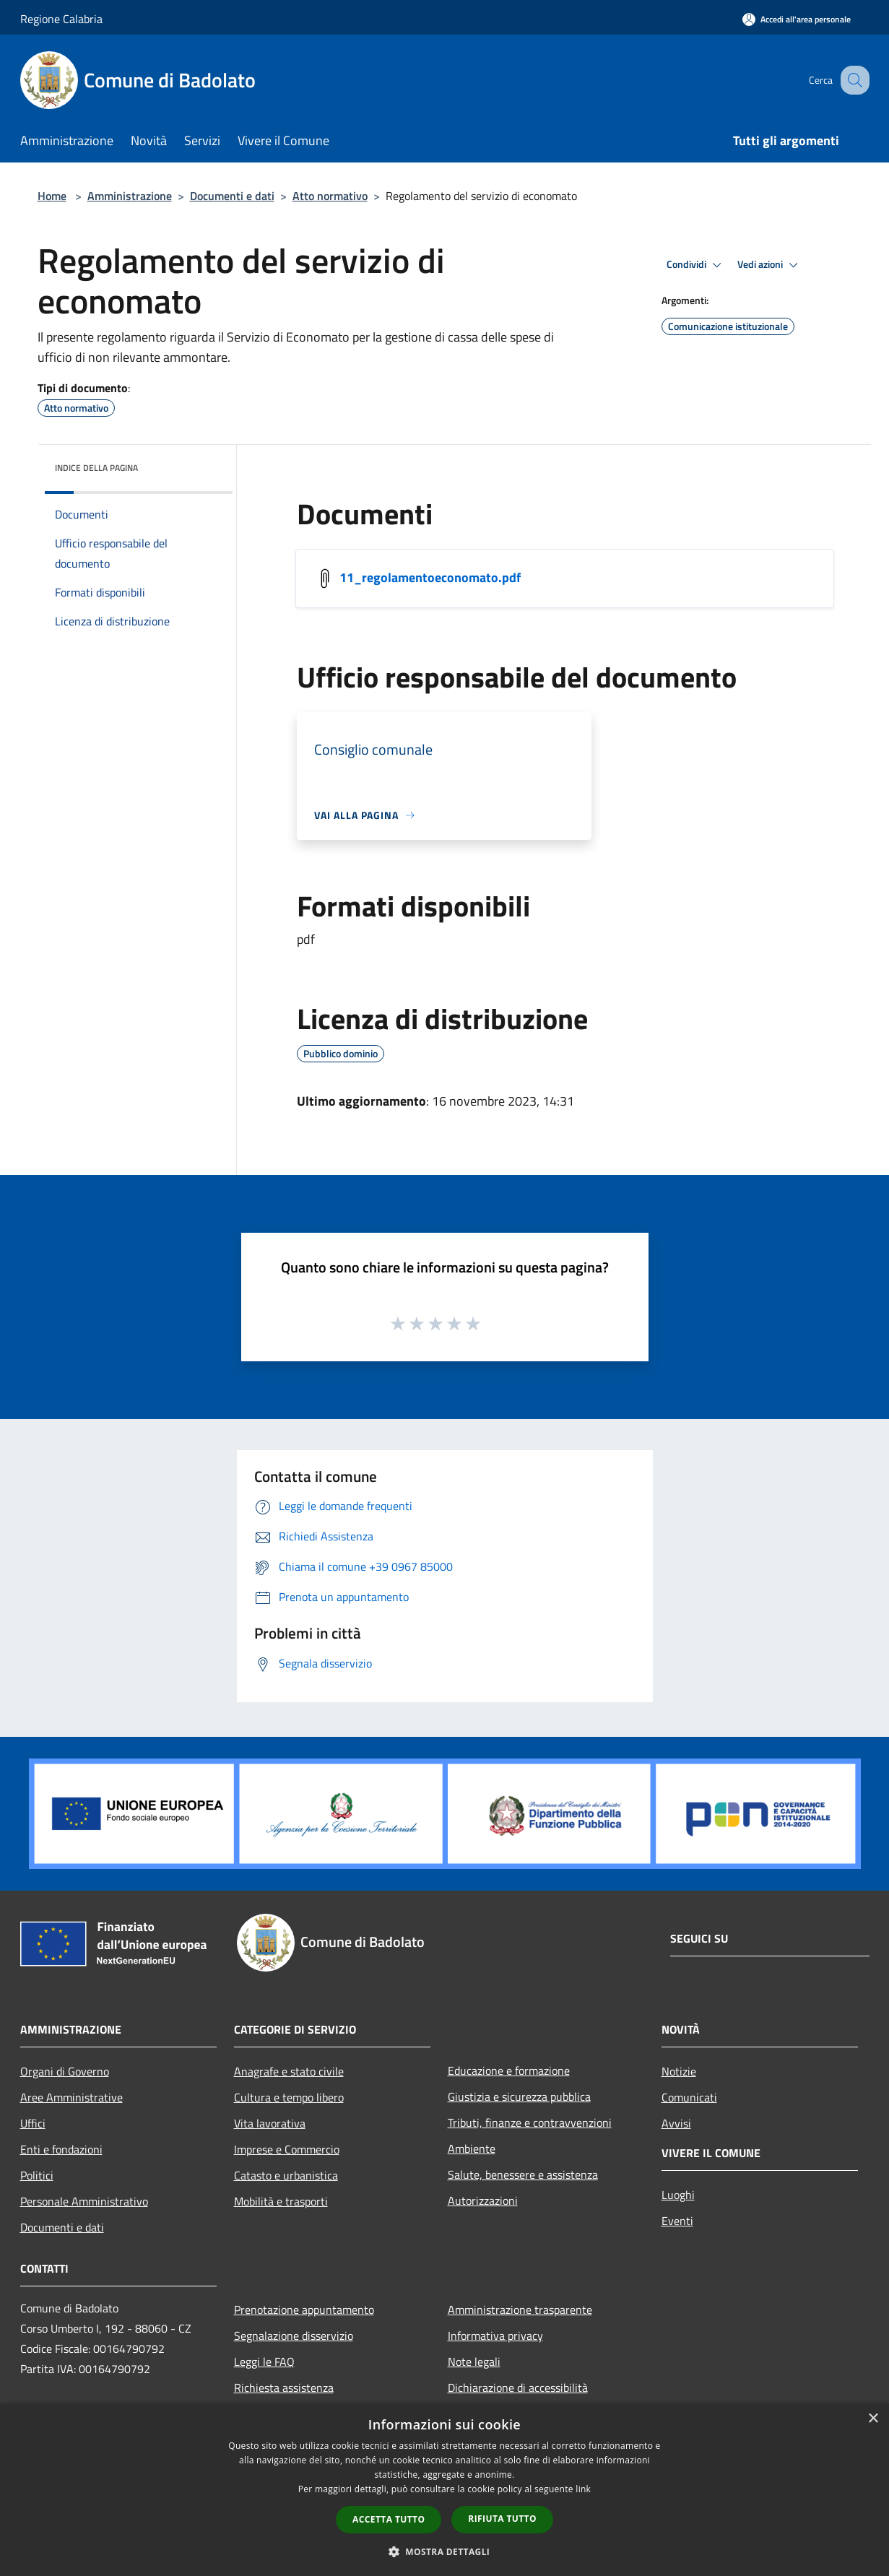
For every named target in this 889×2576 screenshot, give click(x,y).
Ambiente (471, 2148)
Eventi (677, 2220)
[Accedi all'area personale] (797, 19)
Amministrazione (129, 195)
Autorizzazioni (483, 2200)
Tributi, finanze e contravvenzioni (530, 2122)
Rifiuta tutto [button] (502, 2518)
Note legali (474, 2361)
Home (52, 195)
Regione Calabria (61, 18)
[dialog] (444, 2489)
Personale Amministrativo (84, 2201)
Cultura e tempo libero (289, 2097)
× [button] (872, 2419)
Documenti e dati (232, 195)
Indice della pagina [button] (96, 467)
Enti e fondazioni (61, 2149)
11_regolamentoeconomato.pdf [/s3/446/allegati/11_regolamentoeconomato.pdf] (430, 577)
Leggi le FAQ (264, 2361)
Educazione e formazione (509, 2070)
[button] (444, 2551)
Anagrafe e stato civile (289, 2071)
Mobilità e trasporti (281, 2201)
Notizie (679, 2071)
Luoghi (678, 2194)
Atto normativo (330, 195)
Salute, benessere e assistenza (523, 2174)
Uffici (32, 2123)
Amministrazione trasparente (520, 2309)
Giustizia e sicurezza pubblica (519, 2096)
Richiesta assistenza (284, 2387)
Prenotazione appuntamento (304, 2309)
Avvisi (676, 2123)
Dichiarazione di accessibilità (518, 2387)
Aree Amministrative (71, 2097)
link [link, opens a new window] (583, 2489)
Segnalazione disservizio (293, 2335)
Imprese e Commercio (286, 2149)
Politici (36, 2175)
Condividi (696, 265)
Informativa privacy (495, 2335)
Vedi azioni (769, 265)
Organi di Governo (64, 2071)
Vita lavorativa (269, 2123)
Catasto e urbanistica (286, 2175)
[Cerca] (852, 80)
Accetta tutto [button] (388, 2519)
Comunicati (689, 2097)
